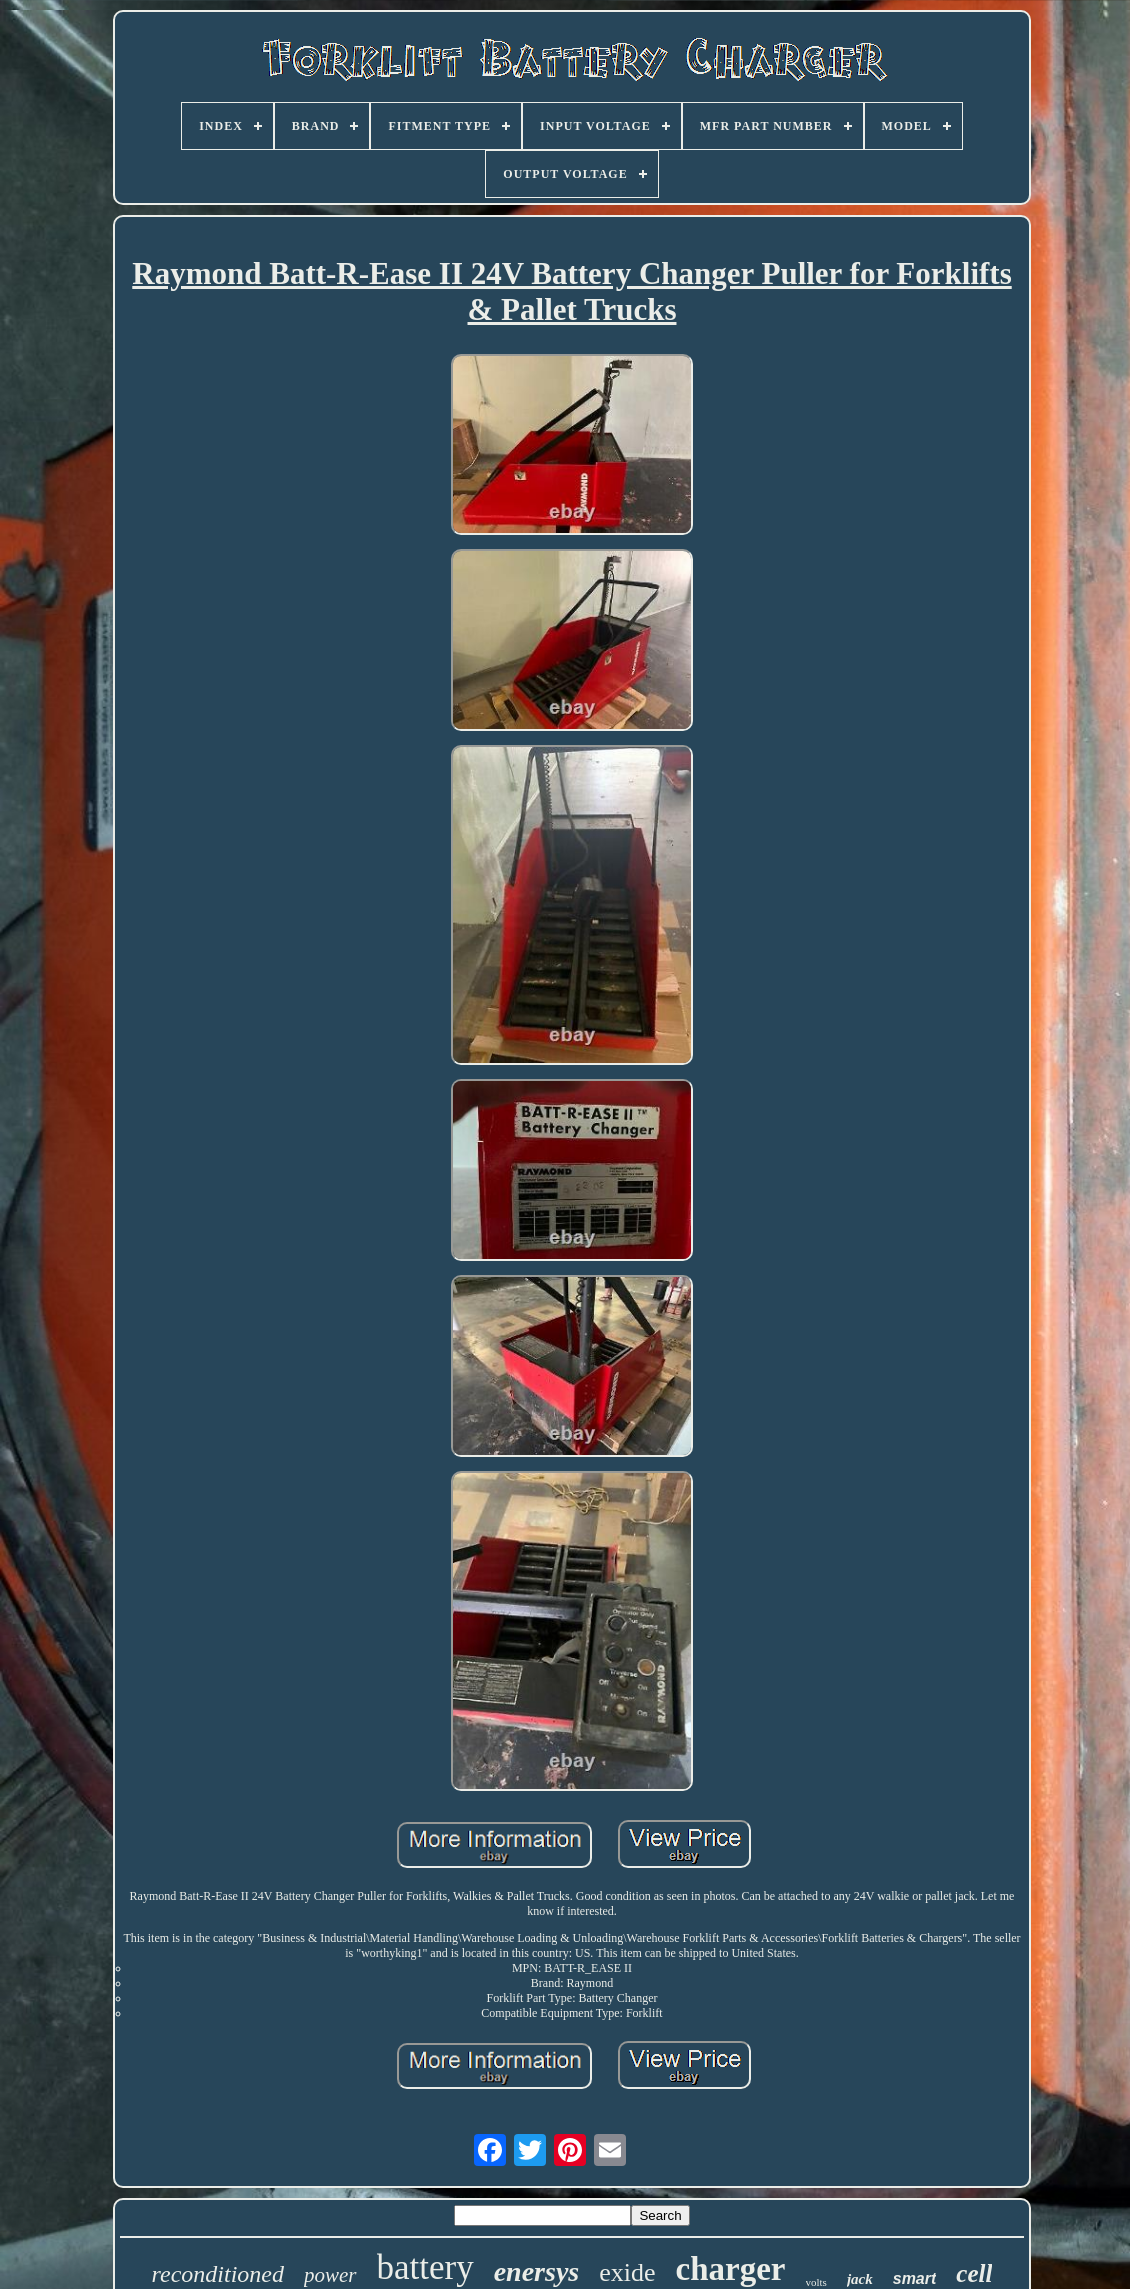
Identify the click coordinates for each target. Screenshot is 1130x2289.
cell (974, 2273)
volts (816, 2282)
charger (731, 2269)
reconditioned (218, 2274)
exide (627, 2272)
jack (860, 2279)
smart (915, 2278)
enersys (537, 2271)
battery (425, 2267)
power (330, 2275)
